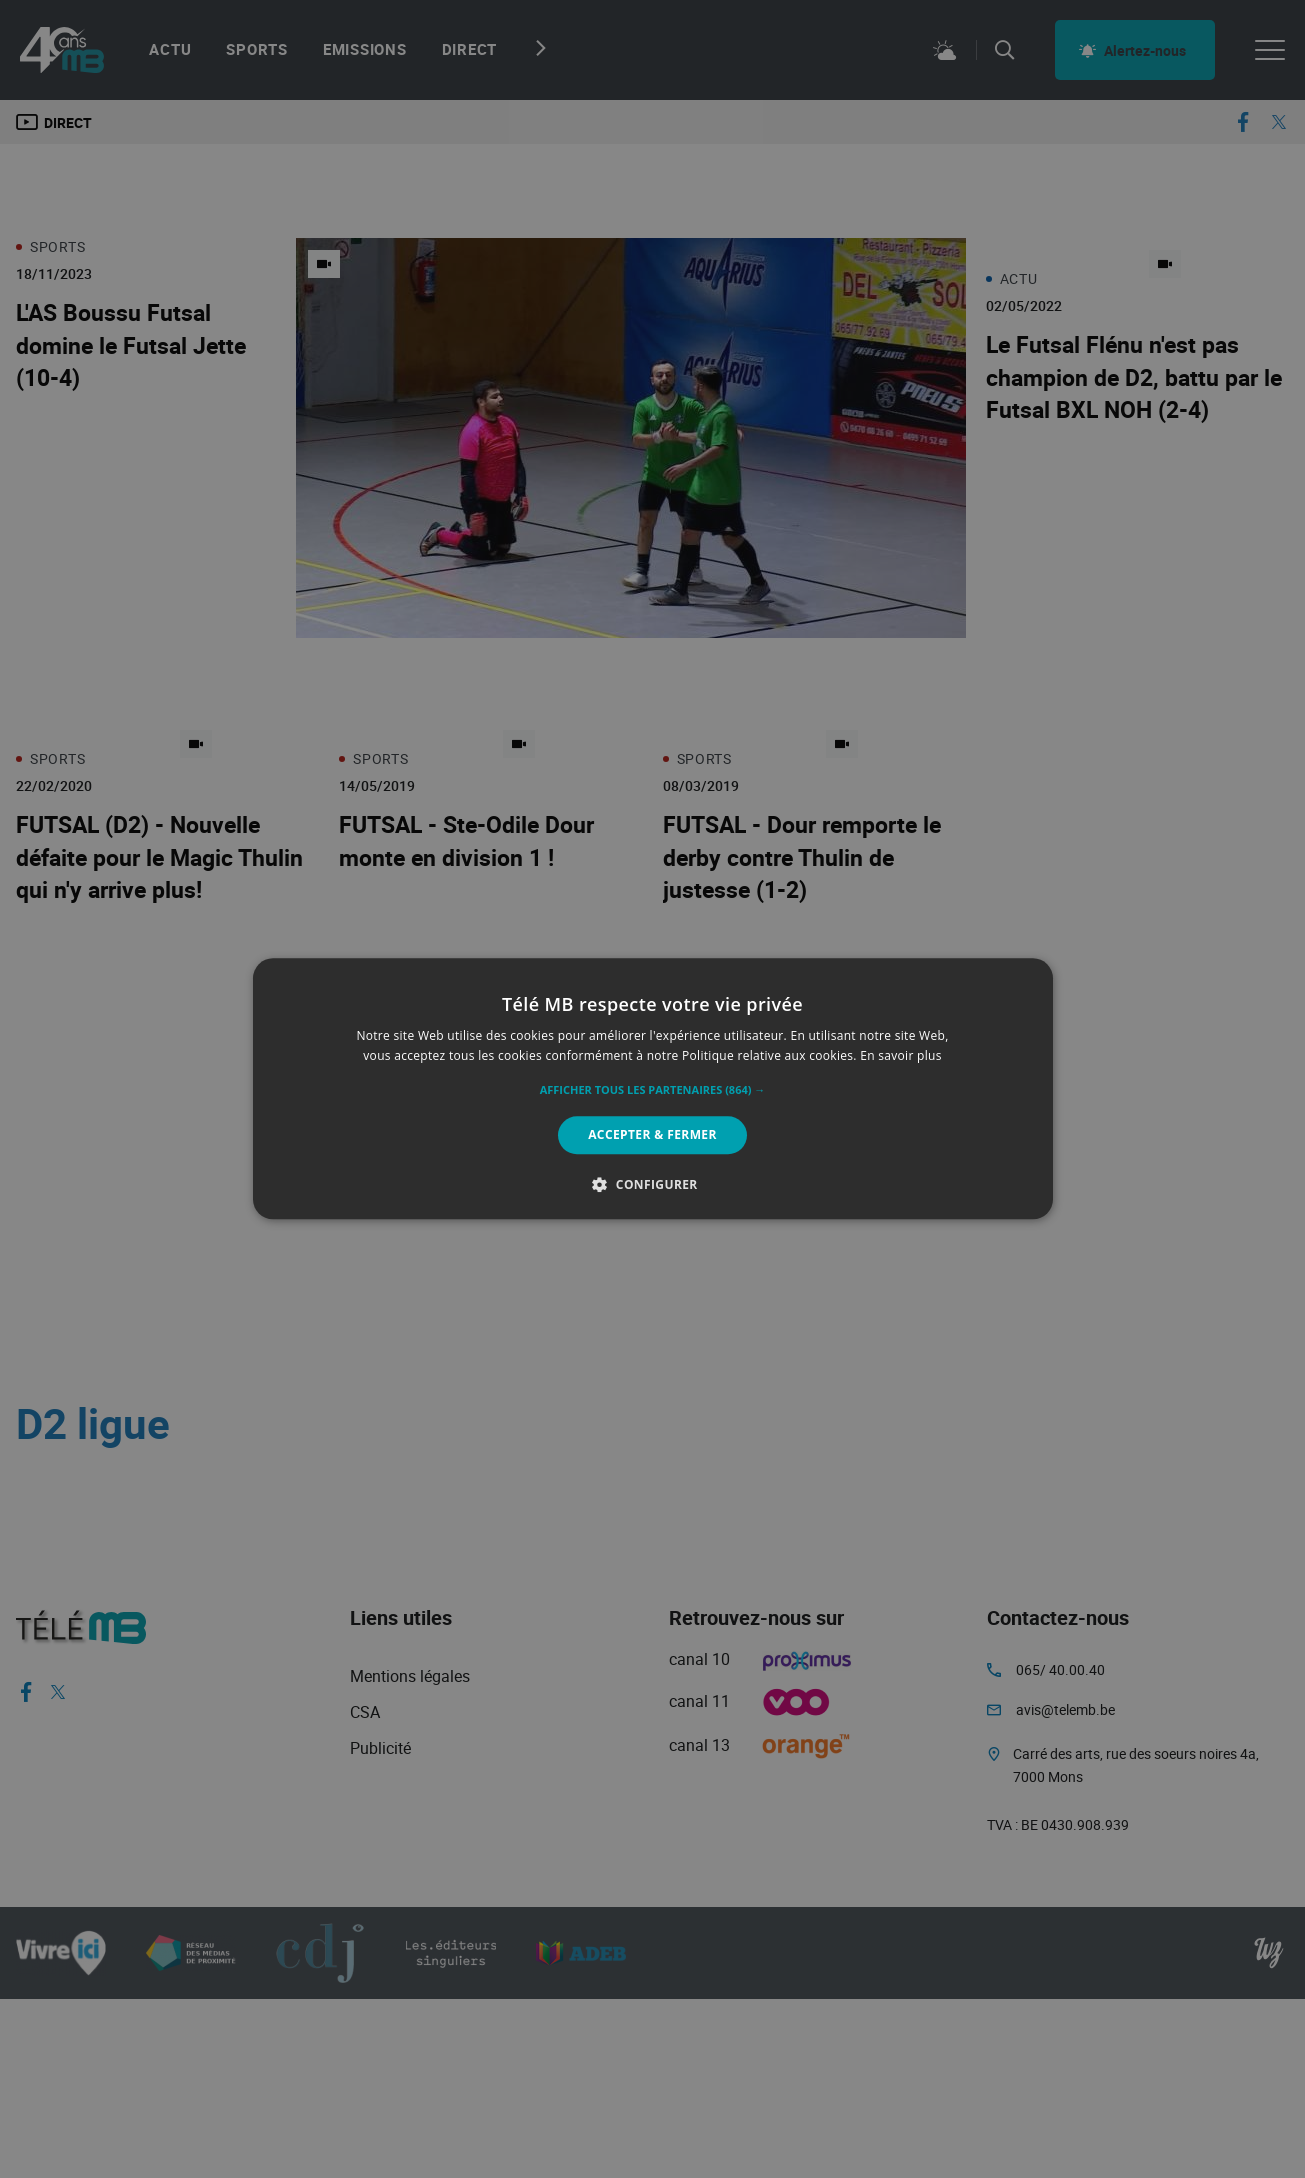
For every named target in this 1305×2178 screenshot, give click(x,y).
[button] (653, 1090)
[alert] (652, 1089)
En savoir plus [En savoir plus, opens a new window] (900, 1056)
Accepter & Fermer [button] (652, 1134)
